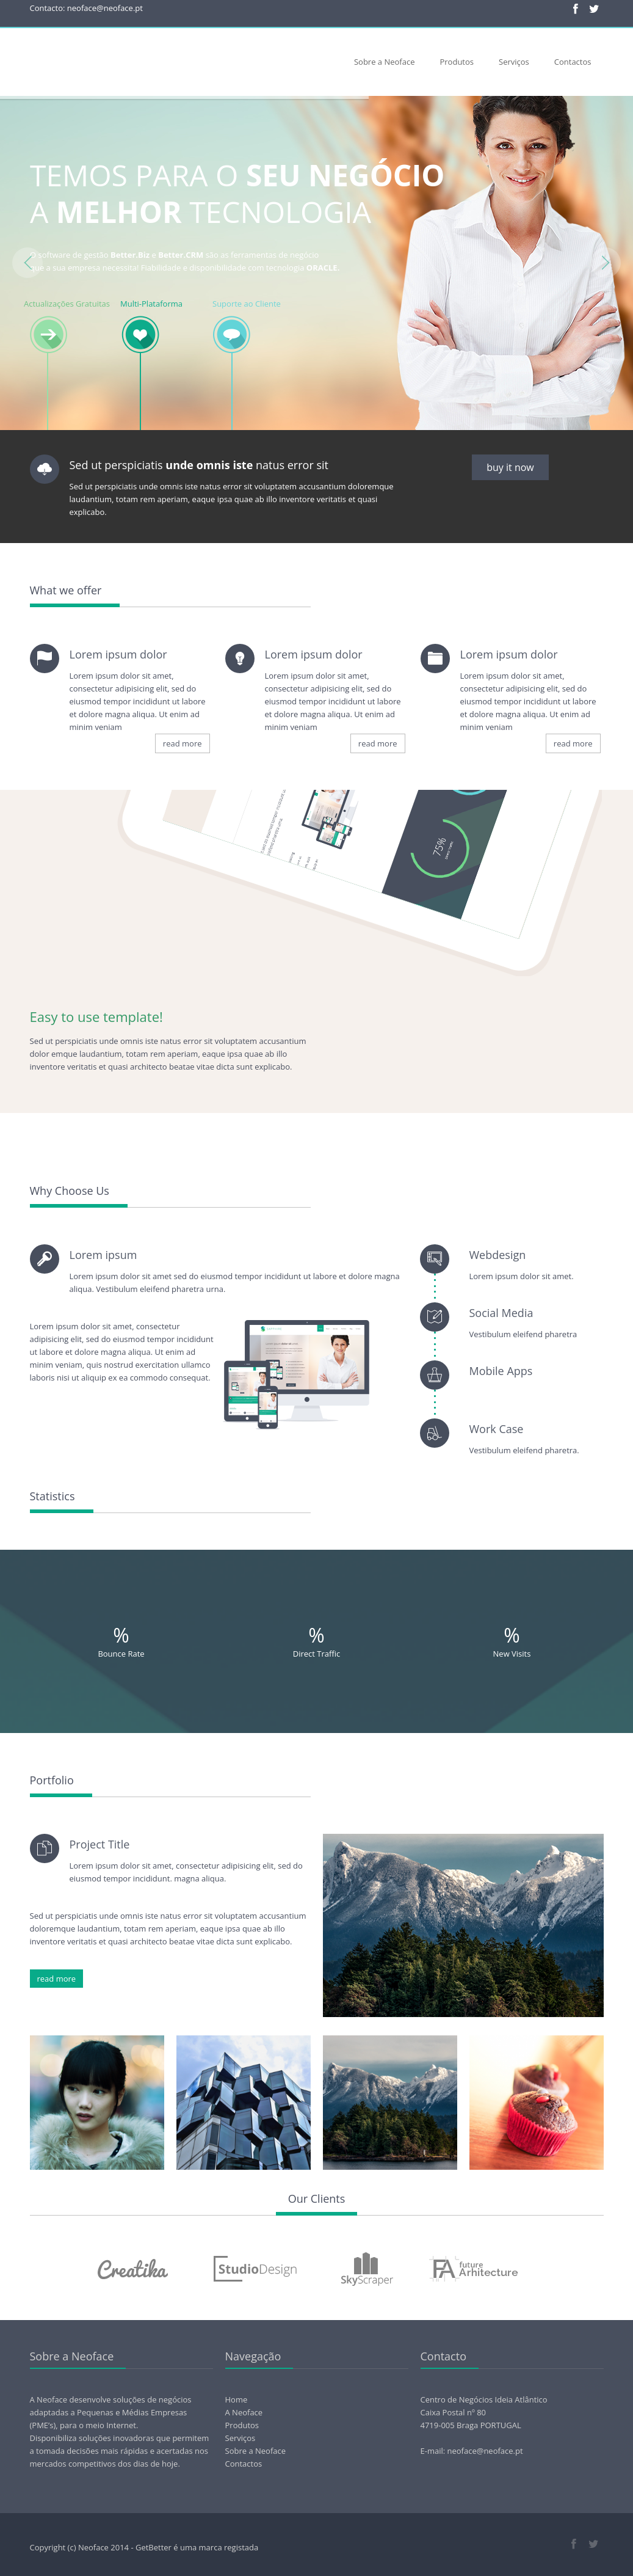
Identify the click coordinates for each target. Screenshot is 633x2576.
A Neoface (244, 2412)
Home (236, 2399)
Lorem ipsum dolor (118, 654)
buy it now (510, 467)
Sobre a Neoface (384, 61)
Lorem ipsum (103, 1254)
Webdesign (497, 1254)
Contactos (572, 61)
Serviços (514, 61)
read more (182, 743)
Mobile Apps (500, 1370)
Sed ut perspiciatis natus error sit (199, 465)
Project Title (100, 1844)
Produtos (456, 61)
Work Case (496, 1428)
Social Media (501, 1312)
